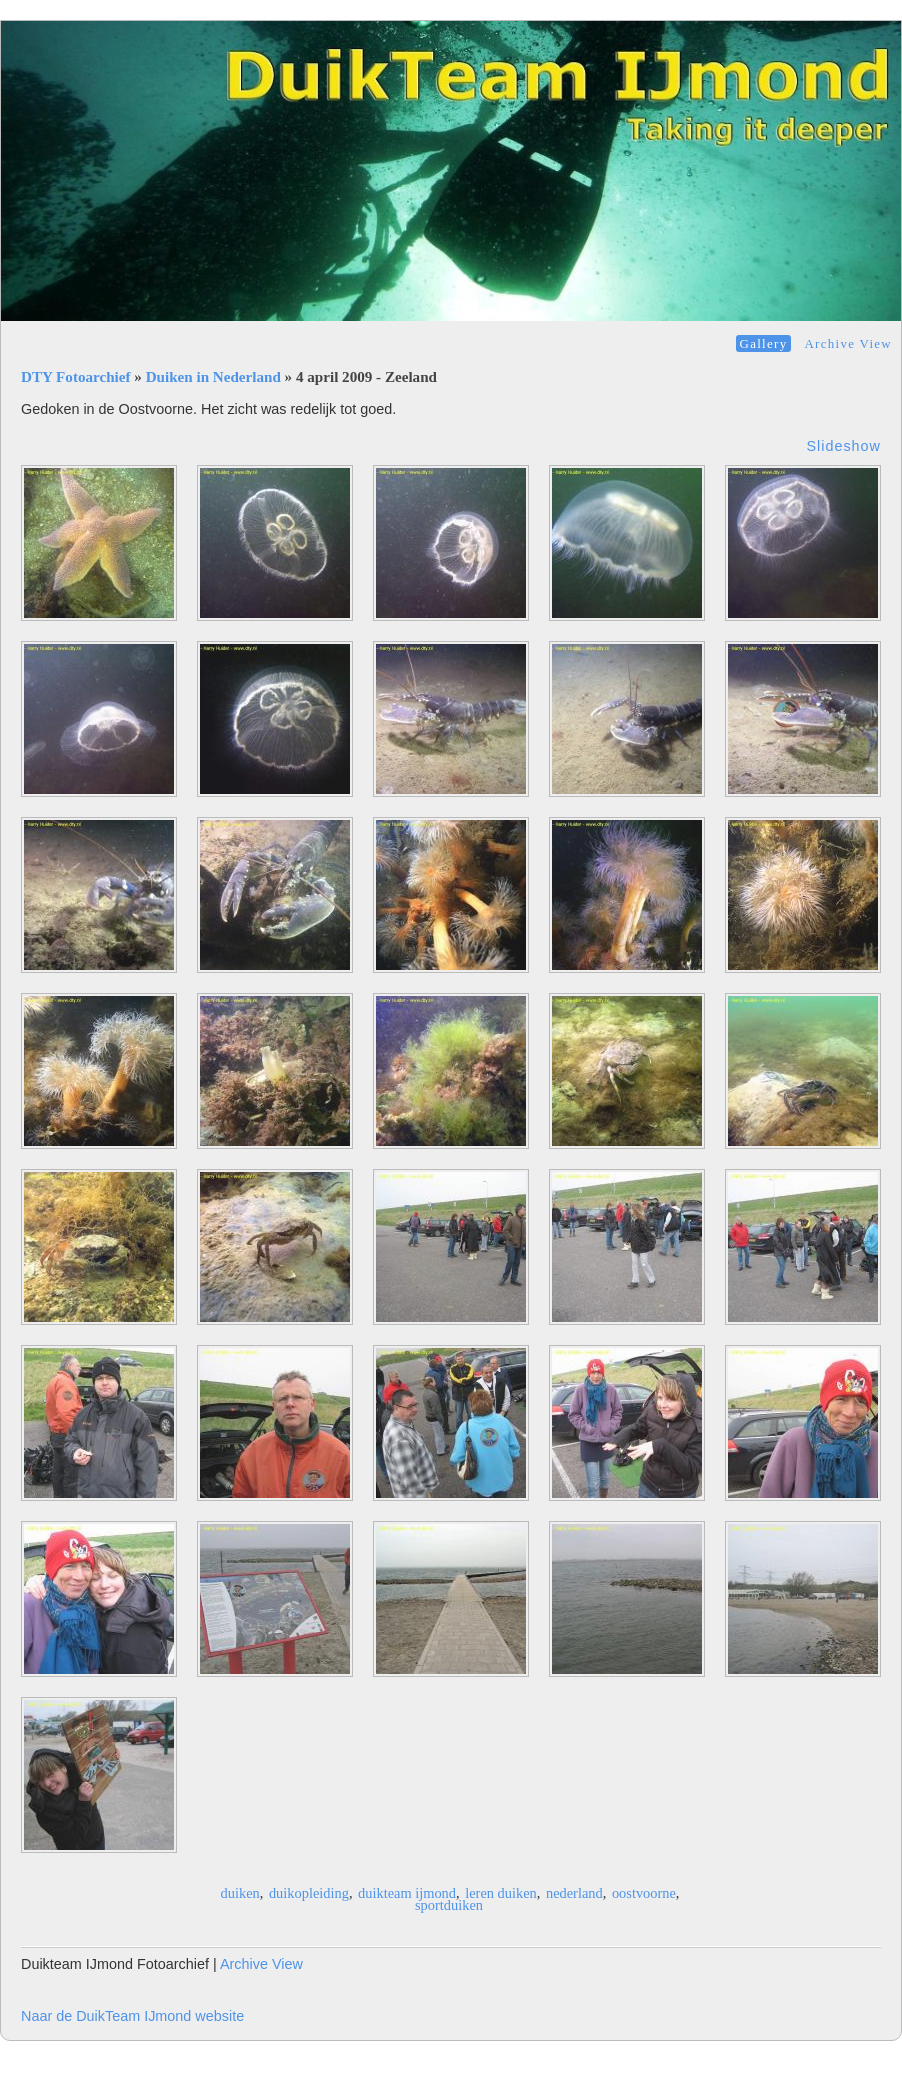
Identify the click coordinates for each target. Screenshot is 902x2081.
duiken (240, 1893)
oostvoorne (644, 1893)
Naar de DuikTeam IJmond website (132, 2016)
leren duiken (501, 1893)
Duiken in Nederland (213, 377)
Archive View (848, 343)
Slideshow (843, 446)
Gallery (764, 343)
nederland (574, 1893)
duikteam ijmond (407, 1893)
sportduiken (449, 1905)
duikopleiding (309, 1893)
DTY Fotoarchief (76, 377)
